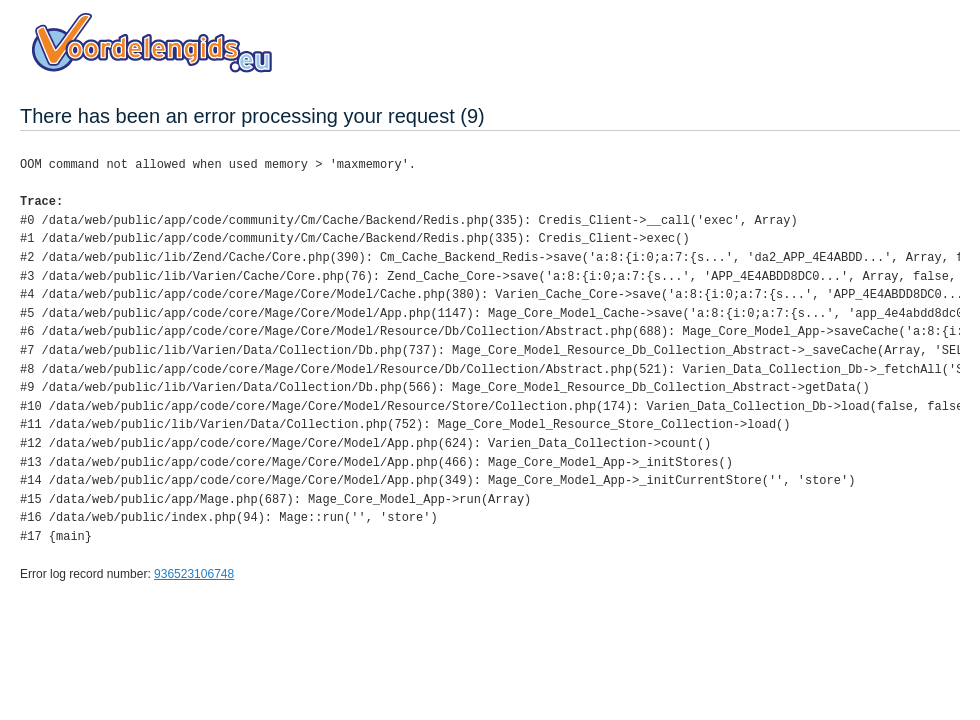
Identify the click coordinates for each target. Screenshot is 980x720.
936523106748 (194, 574)
